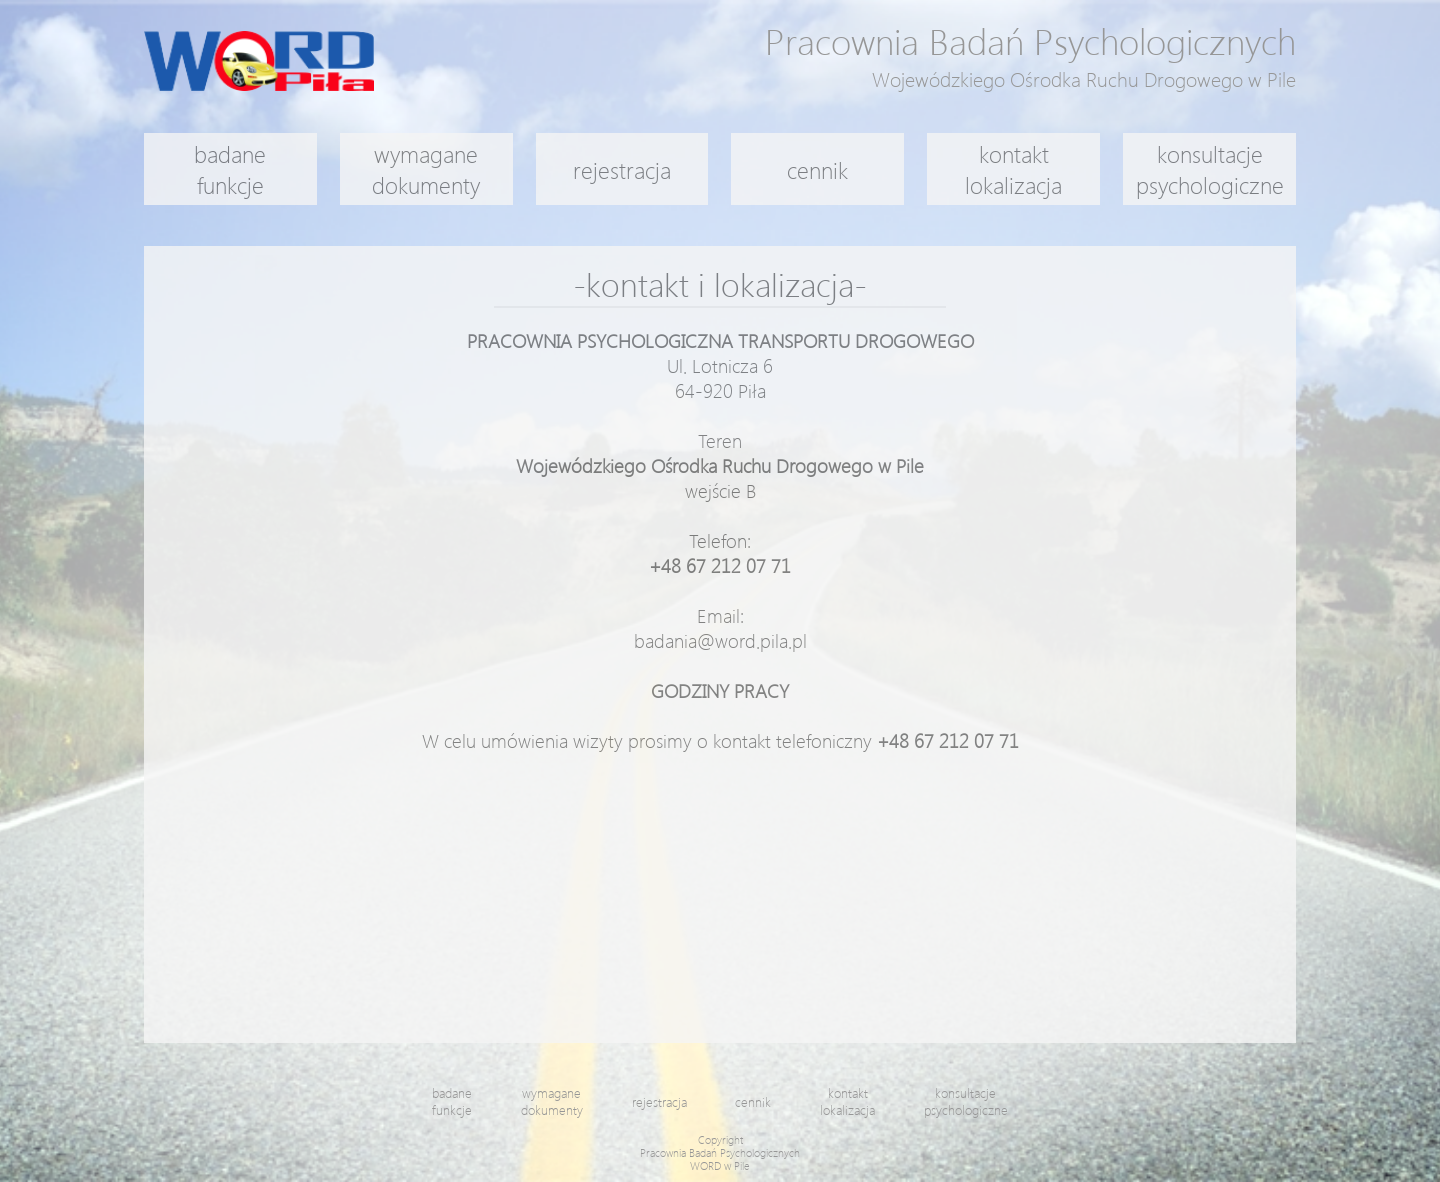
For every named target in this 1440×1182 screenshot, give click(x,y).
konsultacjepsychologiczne (1210, 169)
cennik (817, 169)
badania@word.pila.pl (720, 640)
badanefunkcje (230, 169)
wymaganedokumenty (426, 169)
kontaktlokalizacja (1013, 169)
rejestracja (622, 169)
